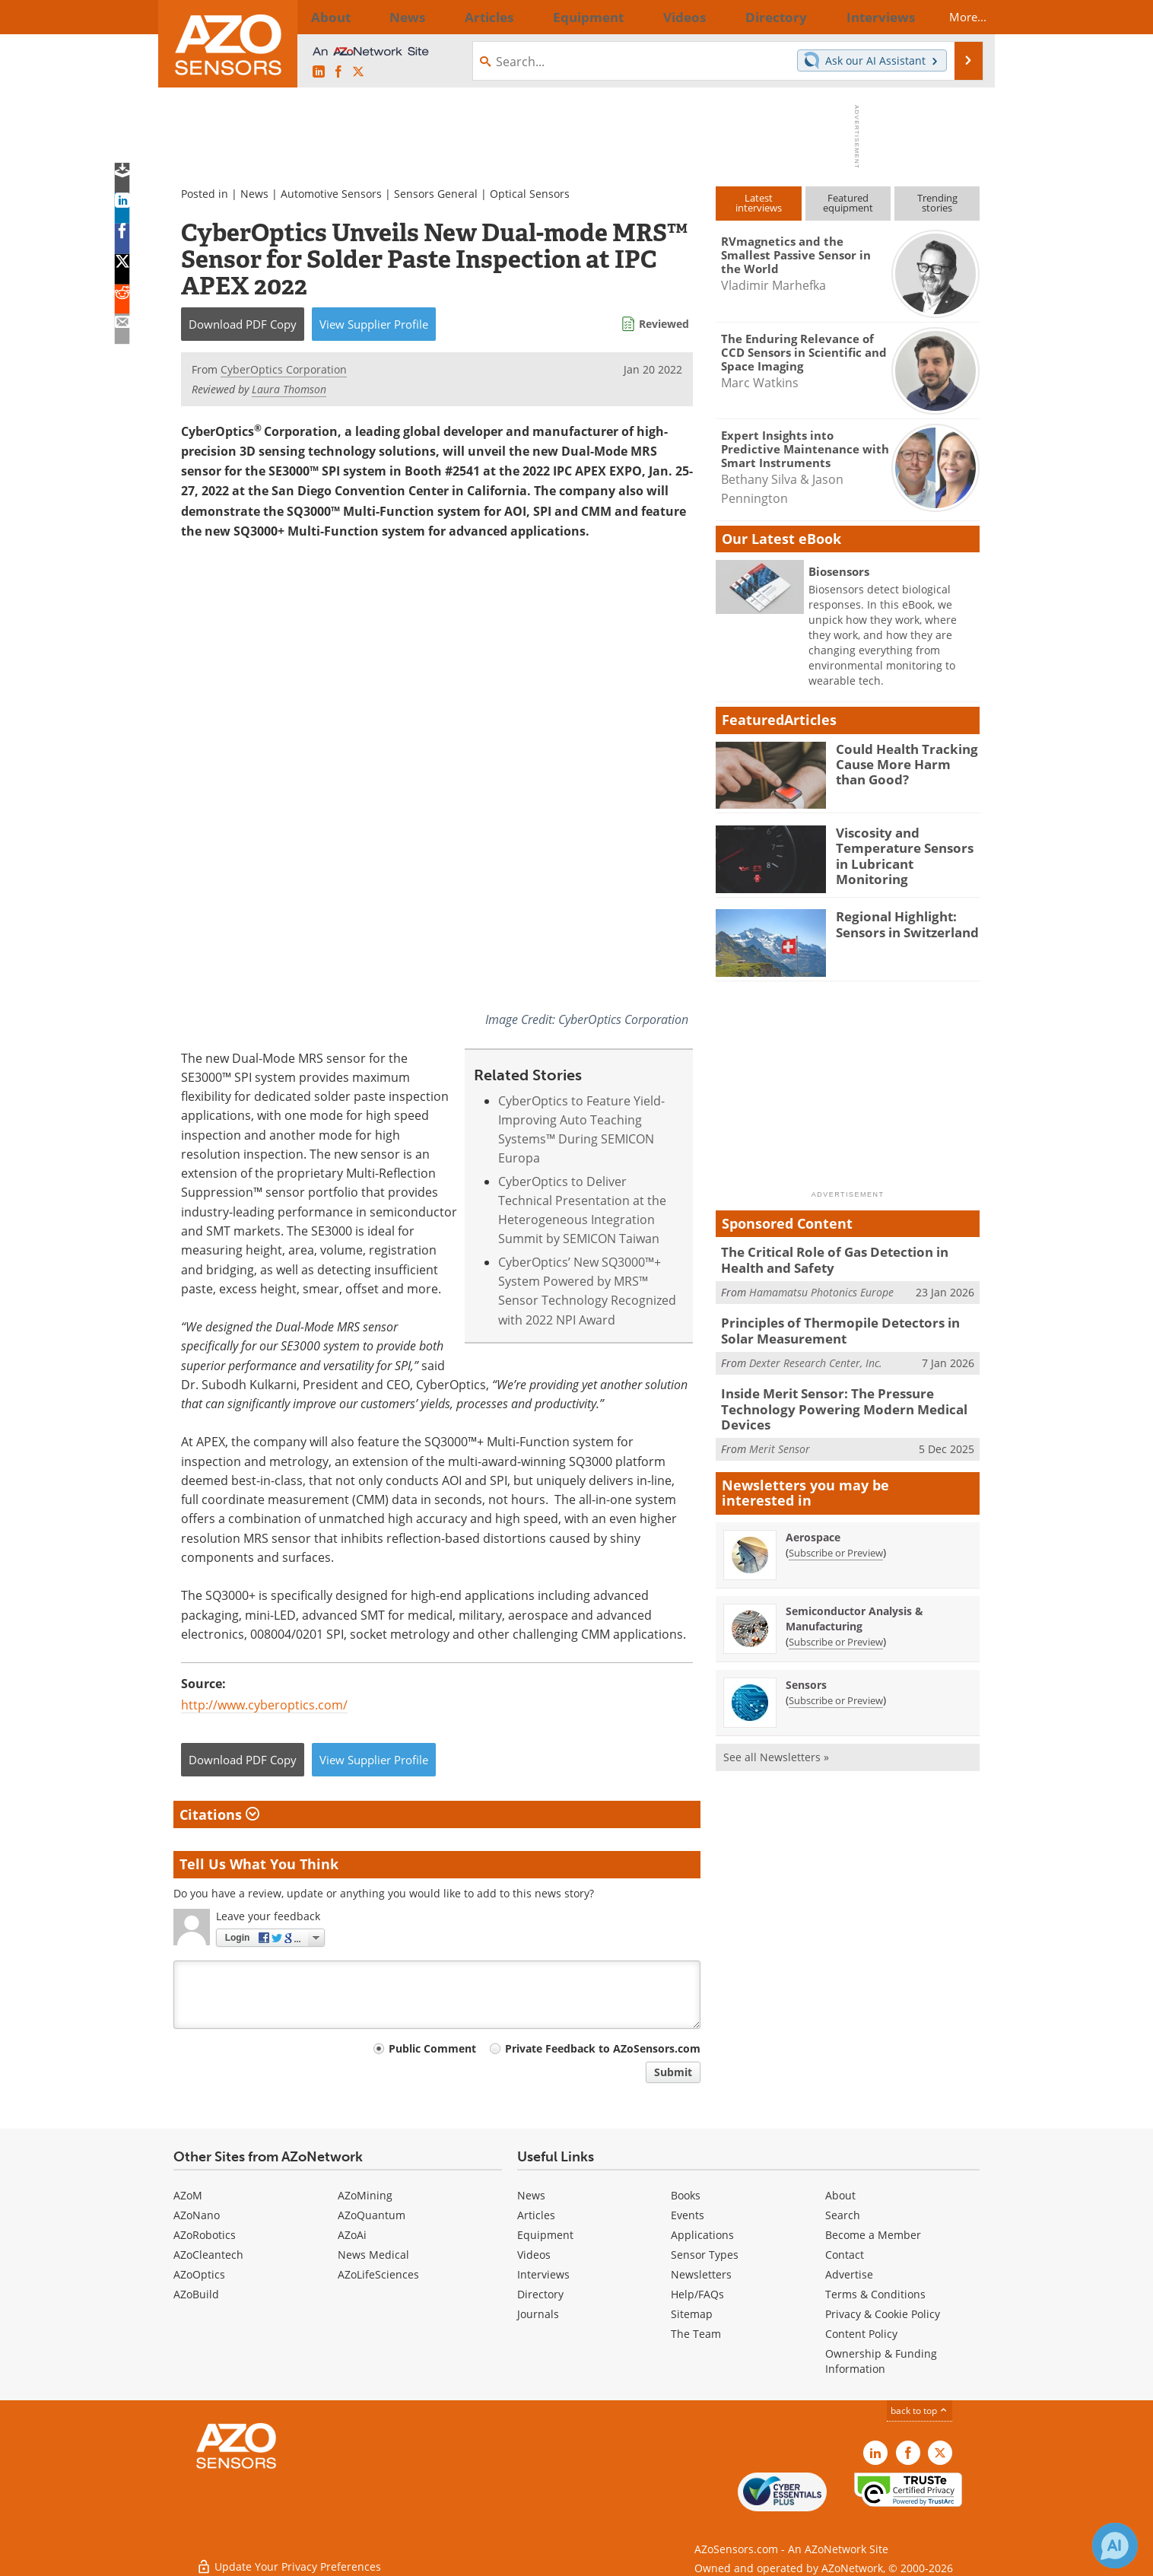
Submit (673, 2072)
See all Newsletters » (776, 1744)
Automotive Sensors (331, 193)
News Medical (373, 2254)
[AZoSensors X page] (358, 72)
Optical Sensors (530, 193)
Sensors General (437, 193)
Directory (540, 2294)
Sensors (806, 1672)
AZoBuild (196, 2294)
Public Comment (432, 2048)
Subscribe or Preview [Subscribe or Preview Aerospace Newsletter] (836, 1540)
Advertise (849, 2274)
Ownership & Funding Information (881, 2361)
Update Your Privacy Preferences (288, 2556)
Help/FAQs (697, 2294)
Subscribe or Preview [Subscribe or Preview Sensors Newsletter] (836, 1687)
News (254, 193)
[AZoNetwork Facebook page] (338, 72)
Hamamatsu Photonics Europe (821, 1288)
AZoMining (365, 2195)
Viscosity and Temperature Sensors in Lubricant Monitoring (905, 846)
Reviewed (664, 323)
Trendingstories (937, 203)
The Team (696, 2333)
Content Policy (861, 2333)
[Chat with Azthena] (1115, 2545)
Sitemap (692, 2314)
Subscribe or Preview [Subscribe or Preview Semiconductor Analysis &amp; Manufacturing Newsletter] (836, 1629)
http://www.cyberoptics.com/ (264, 1705)
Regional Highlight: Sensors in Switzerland (900, 922)
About (840, 2195)
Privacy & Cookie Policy (882, 2314)
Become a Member (873, 2235)
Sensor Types (704, 2254)
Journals (538, 2314)
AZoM (187, 2195)
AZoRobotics (204, 2235)
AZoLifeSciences (378, 2274)
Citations (219, 1814)
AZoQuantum (371, 2215)
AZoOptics (199, 2274)
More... (954, 16)
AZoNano (196, 2215)
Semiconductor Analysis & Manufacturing (854, 1605)
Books (685, 2195)
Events (687, 2215)
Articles (536, 2215)
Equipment (545, 2235)
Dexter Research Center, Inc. (815, 1355)
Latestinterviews (758, 203)
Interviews (543, 2274)
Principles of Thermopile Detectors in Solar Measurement (844, 1326)
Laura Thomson (289, 389)
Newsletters (701, 2274)
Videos (534, 2254)
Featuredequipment (848, 203)
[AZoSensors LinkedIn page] (319, 72)
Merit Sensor (779, 1436)
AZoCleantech (208, 2254)
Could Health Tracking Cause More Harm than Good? (902, 762)
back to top (919, 2410)
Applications (702, 2235)
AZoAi (352, 2235)
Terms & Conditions (875, 2294)
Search (842, 2215)
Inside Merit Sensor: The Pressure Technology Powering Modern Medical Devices (830, 1400)
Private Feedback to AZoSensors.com (602, 2048)
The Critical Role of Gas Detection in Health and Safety (845, 1258)
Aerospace (813, 1524)
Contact (844, 2254)
